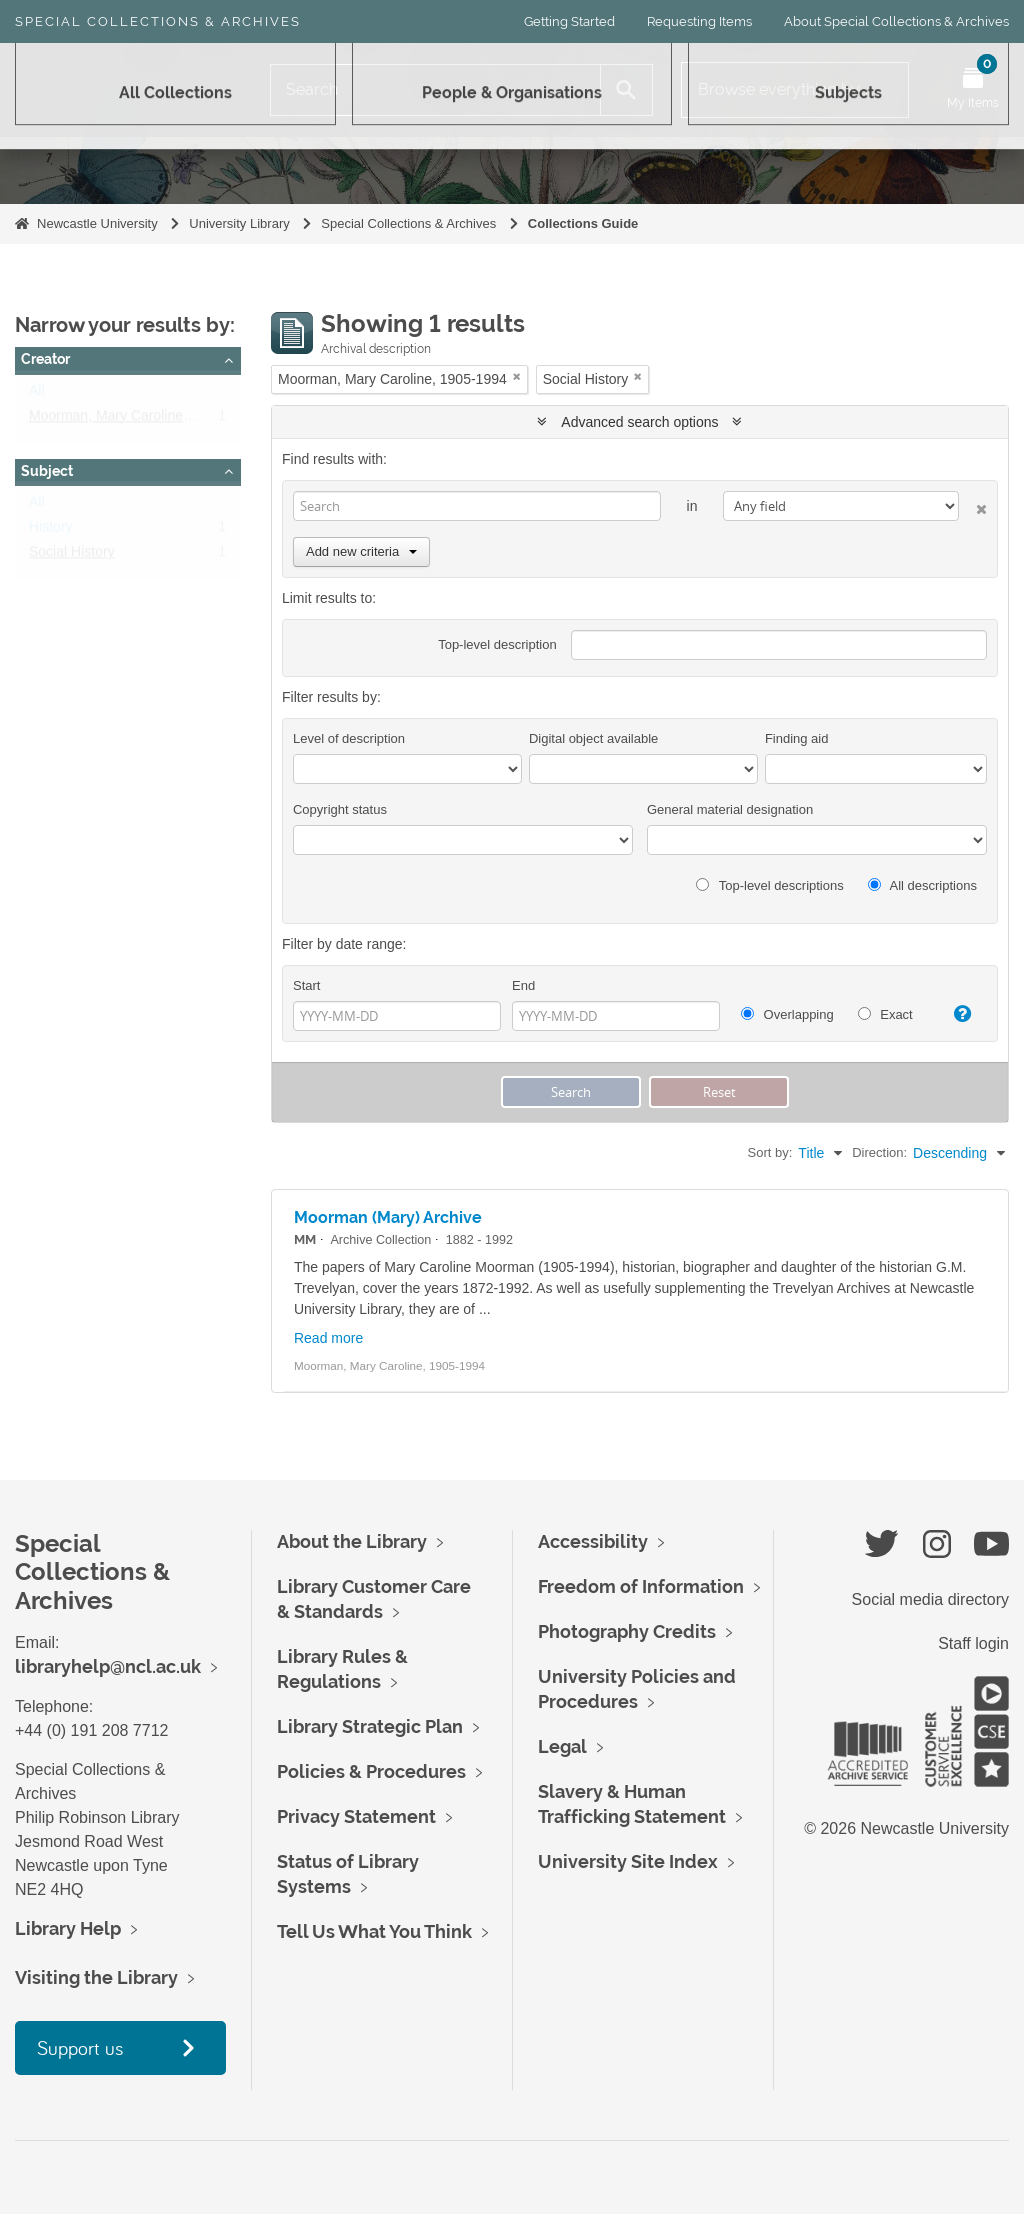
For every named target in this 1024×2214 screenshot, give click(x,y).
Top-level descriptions (769, 885)
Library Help (68, 1928)
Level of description (349, 738)
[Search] (435, 90)
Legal (562, 1746)
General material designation (730, 809)
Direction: (879, 1152)
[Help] (957, 1014)
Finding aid (797, 738)
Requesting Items (699, 21)
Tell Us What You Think (374, 1931)
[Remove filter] (517, 376)
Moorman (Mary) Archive (388, 1217)
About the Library (352, 1541)
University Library (239, 223)
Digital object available (593, 738)
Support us (80, 2047)
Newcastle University (97, 223)
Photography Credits (627, 1631)
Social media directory (930, 1599)
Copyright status (340, 809)
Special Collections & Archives (158, 21)
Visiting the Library (96, 1977)
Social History (72, 556)
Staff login (973, 1643)
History (51, 531)
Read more (328, 1338)
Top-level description (497, 644)
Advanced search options (639, 422)
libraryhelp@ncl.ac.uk (108, 1666)
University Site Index (628, 1861)
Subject (47, 471)
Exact (885, 1014)
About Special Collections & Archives (896, 21)
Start (306, 985)
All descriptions (922, 885)
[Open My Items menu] (973, 90)
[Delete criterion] (973, 505)
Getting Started (569, 21)
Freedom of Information (641, 1586)
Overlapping (787, 1014)
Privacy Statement (356, 1816)
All (37, 395)
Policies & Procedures (371, 1771)
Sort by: (770, 1152)
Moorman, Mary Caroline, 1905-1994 (143, 420)
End (523, 985)
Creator (45, 359)
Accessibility (593, 1541)
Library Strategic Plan (370, 1726)
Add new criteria (361, 551)
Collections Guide (583, 223)
